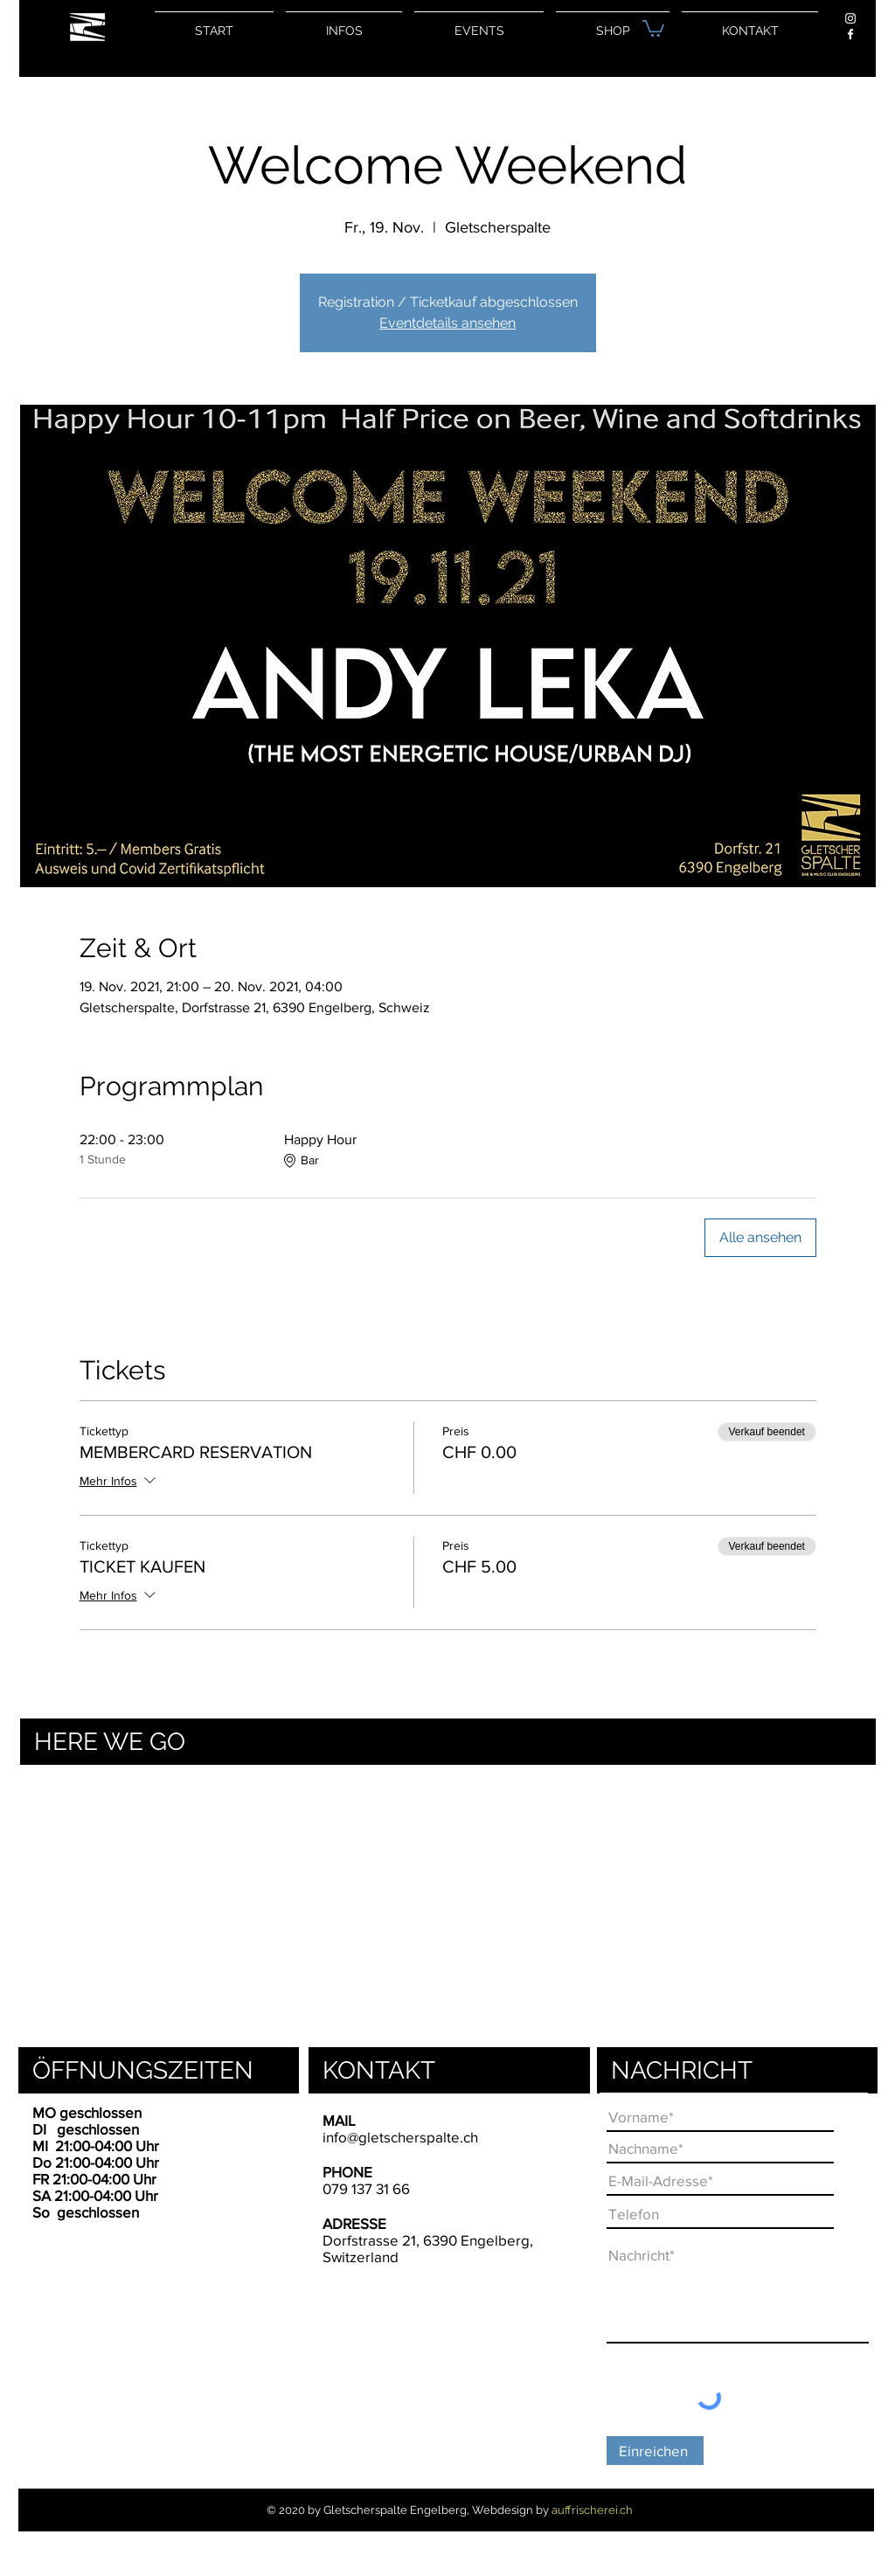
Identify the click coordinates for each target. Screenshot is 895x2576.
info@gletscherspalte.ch (400, 2136)
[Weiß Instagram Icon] (850, 18)
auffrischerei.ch (592, 2510)
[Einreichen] (655, 2450)
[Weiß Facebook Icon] (850, 34)
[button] (653, 27)
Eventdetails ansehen (447, 323)
